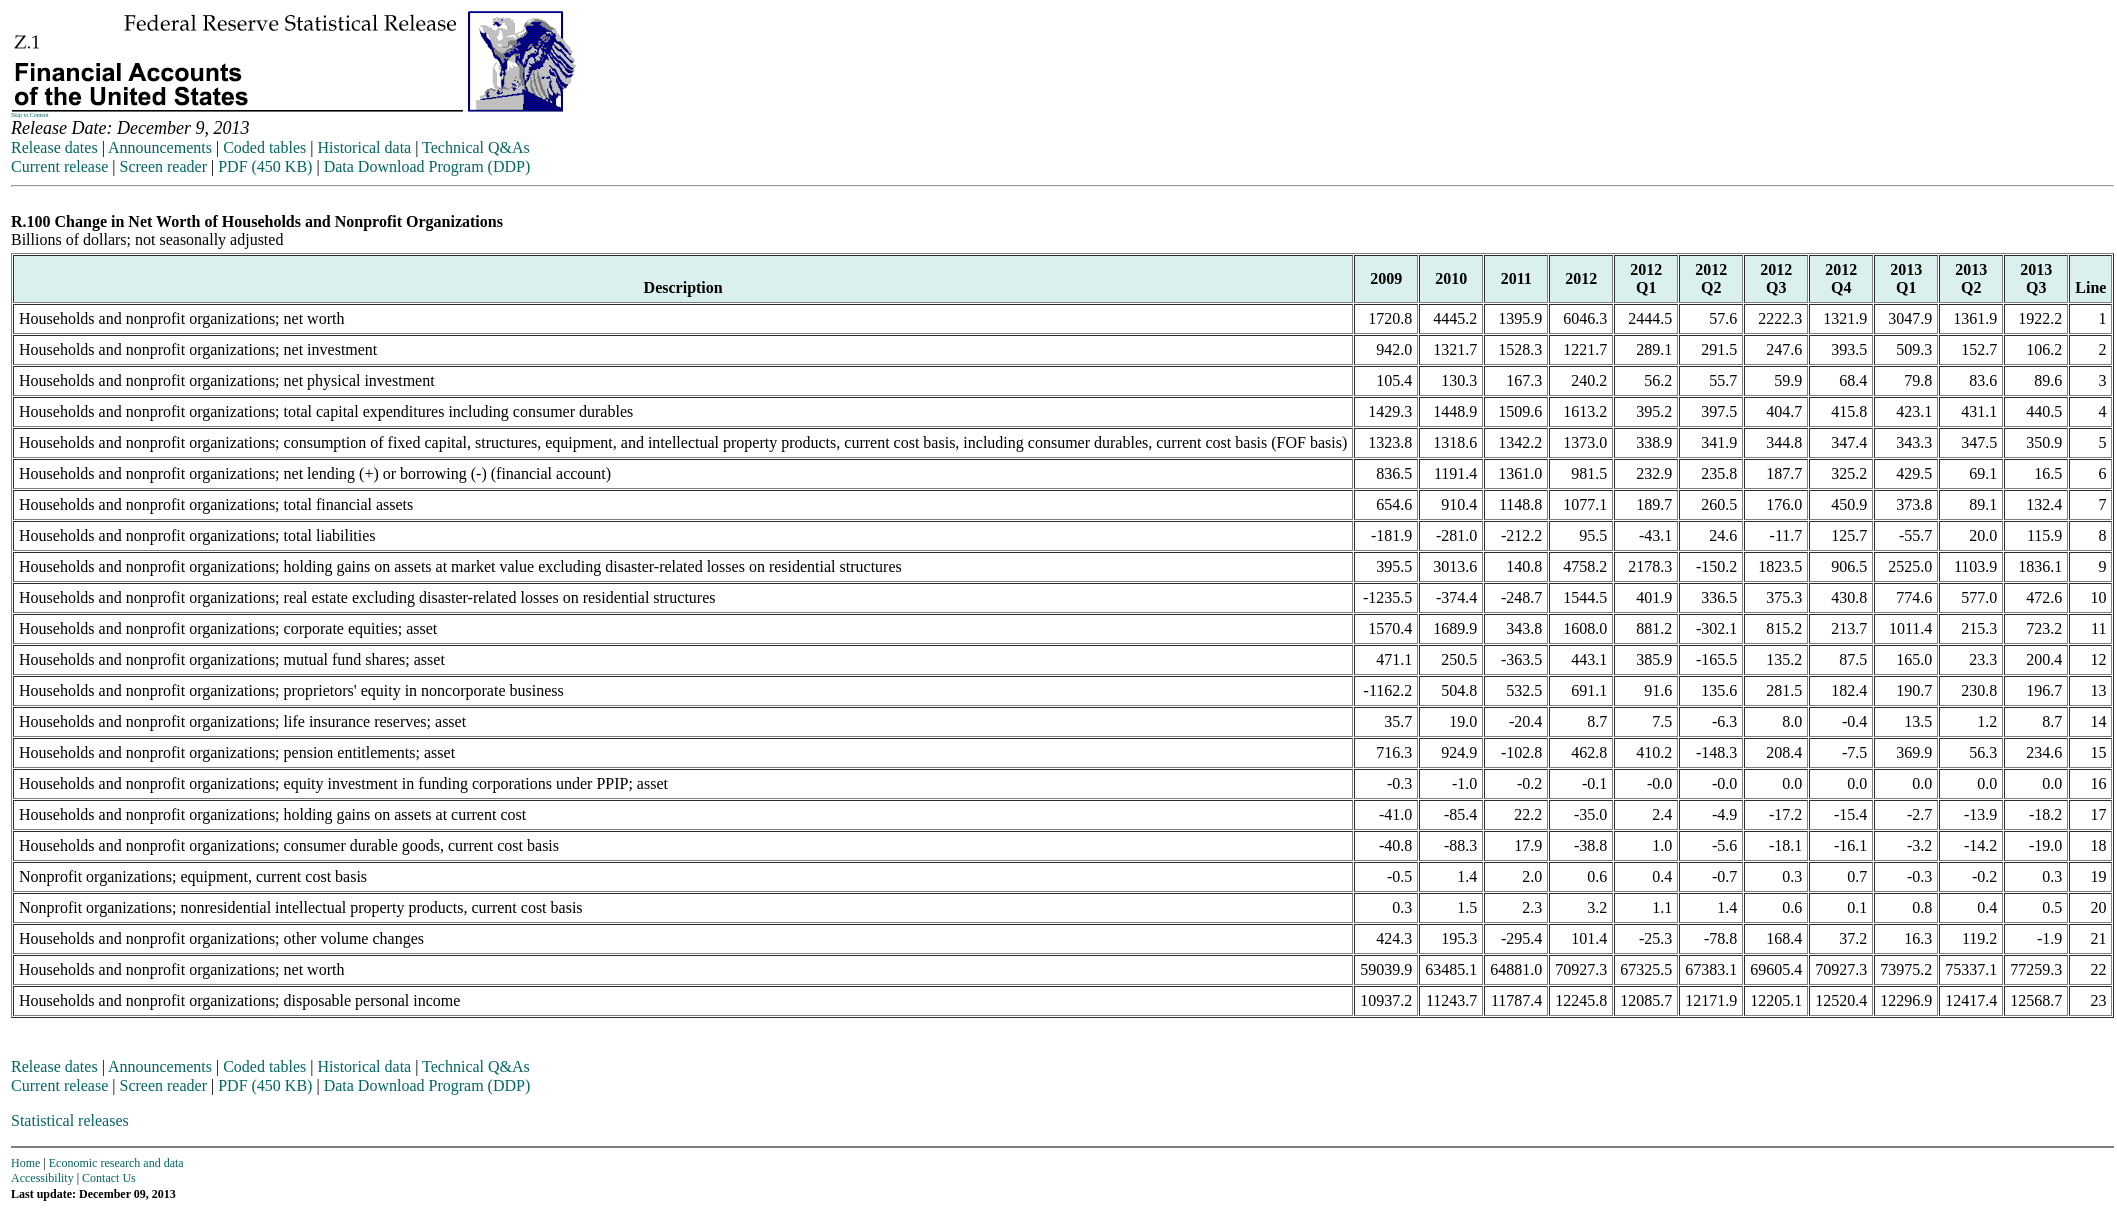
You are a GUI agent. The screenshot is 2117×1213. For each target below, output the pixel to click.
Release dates (54, 147)
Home (25, 1163)
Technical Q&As (476, 147)
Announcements (160, 147)
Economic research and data (116, 1163)
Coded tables (264, 147)
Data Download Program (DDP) (427, 166)
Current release (59, 166)
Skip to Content (30, 115)
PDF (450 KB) (265, 166)
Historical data (364, 147)
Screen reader (163, 166)
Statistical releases (70, 1120)
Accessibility (42, 1178)
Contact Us (109, 1178)
